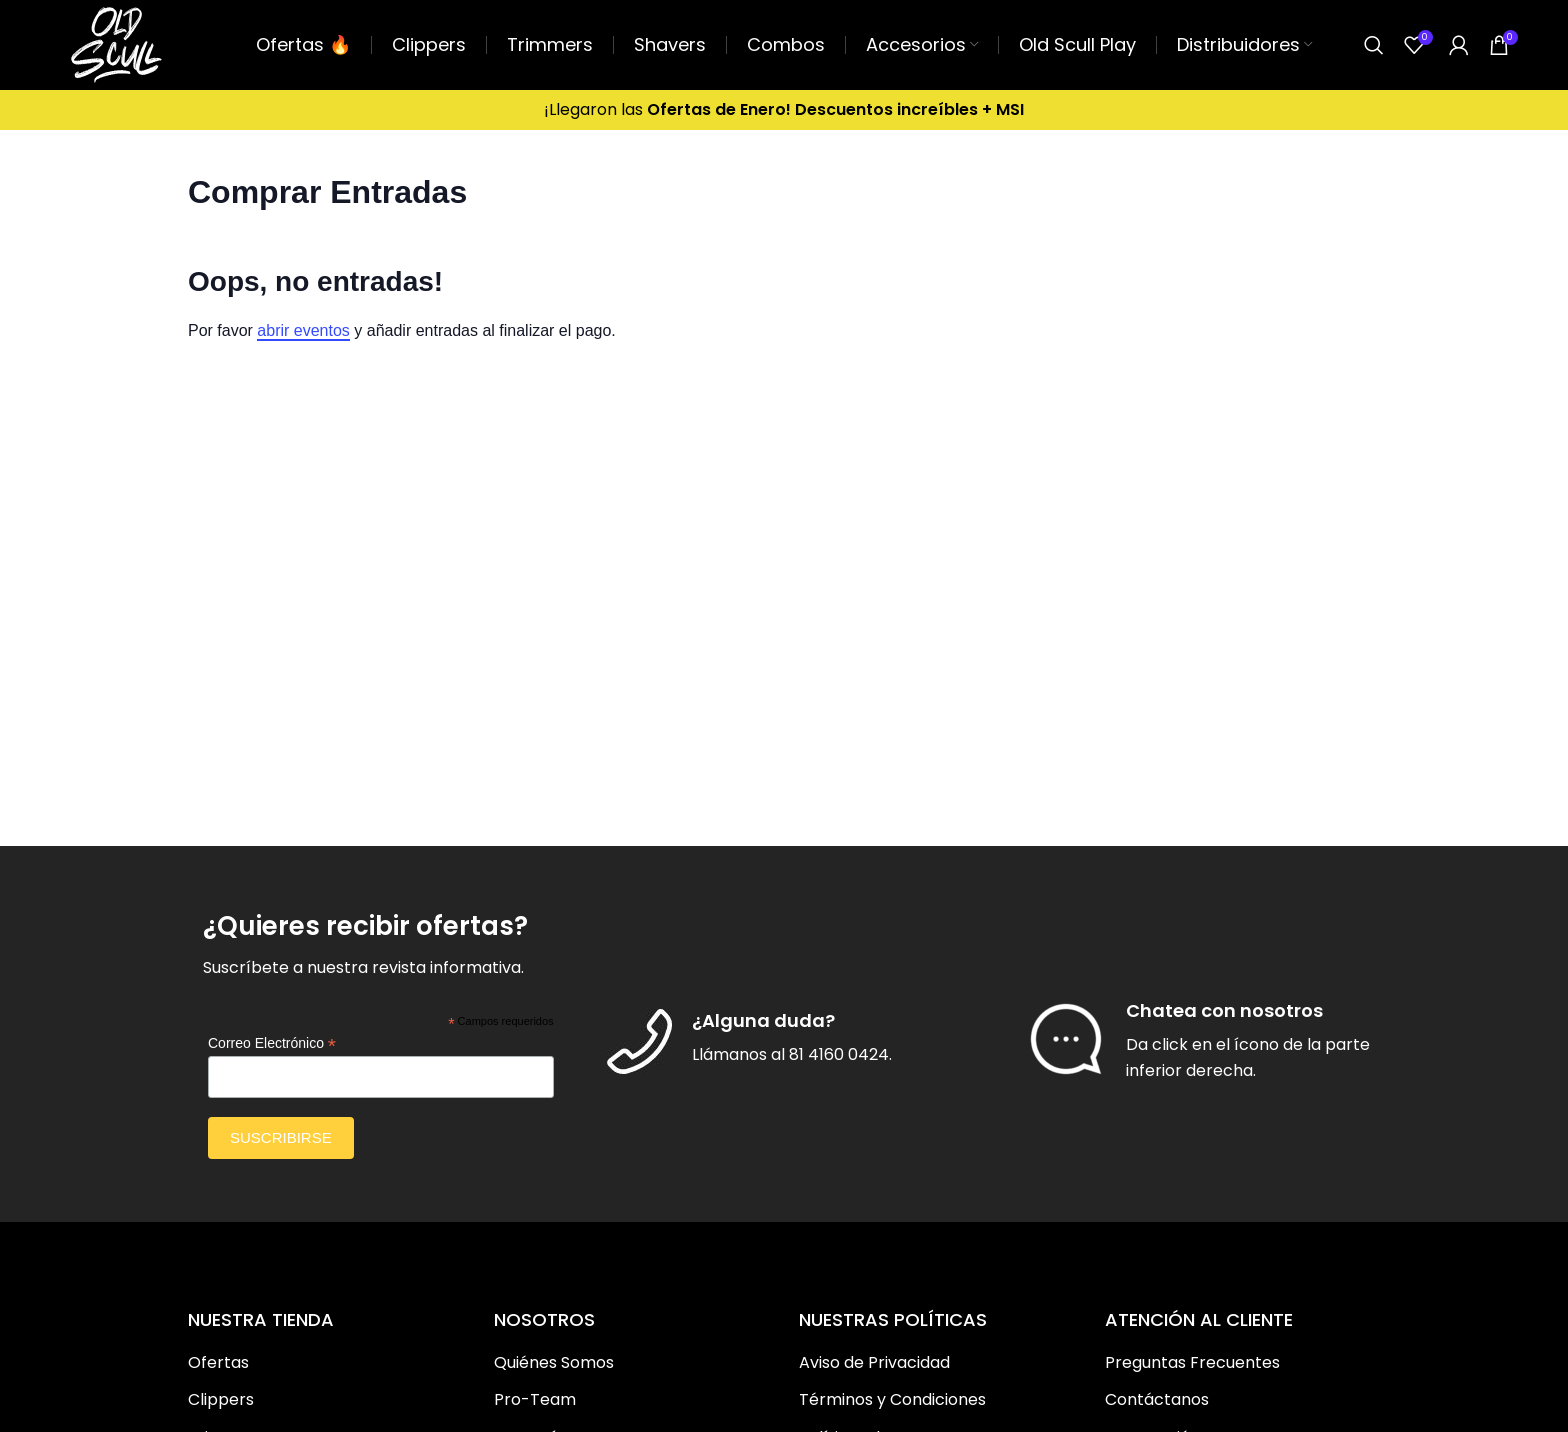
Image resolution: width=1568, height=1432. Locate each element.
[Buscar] (1374, 45)
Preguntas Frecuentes (1192, 1363)
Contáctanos (1157, 1400)
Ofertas (218, 1363)
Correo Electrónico (272, 1043)
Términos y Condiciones (892, 1400)
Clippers (221, 1400)
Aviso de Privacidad (874, 1363)
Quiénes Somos (554, 1363)
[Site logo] (116, 43)
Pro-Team (535, 1400)
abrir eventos (303, 330)
